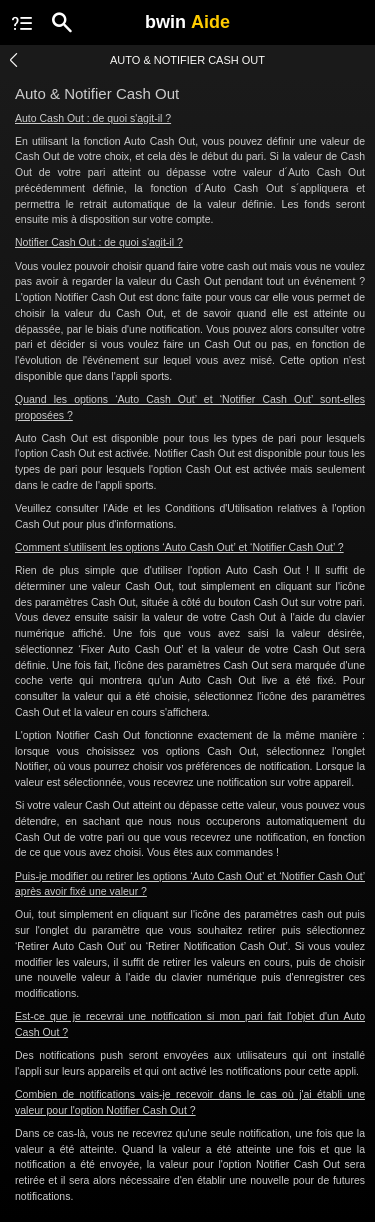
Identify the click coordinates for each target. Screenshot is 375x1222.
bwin (187, 22)
